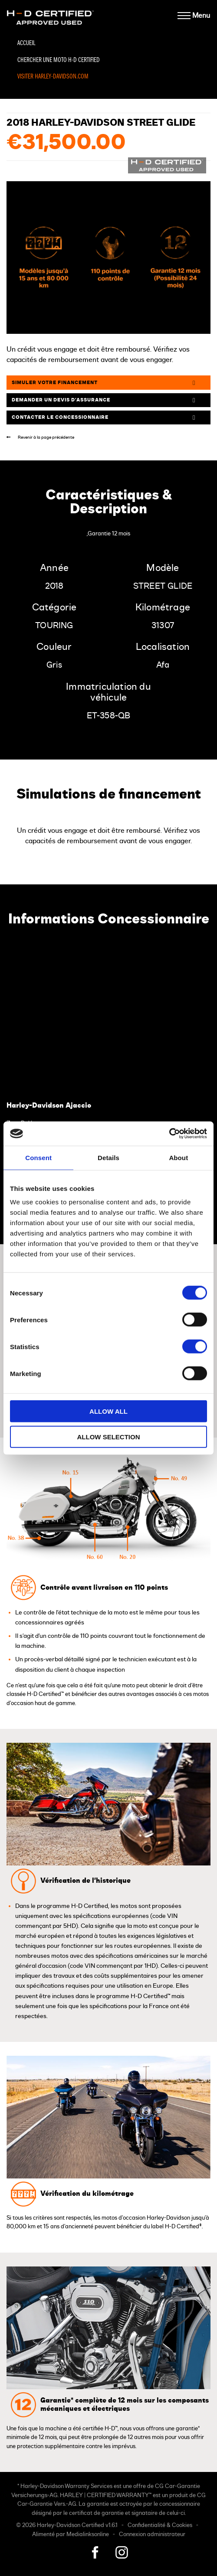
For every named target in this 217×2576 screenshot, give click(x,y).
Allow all (108, 1411)
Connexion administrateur (152, 2534)
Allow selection (108, 1436)
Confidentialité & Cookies (160, 2525)
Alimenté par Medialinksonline (70, 2534)
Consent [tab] (38, 1157)
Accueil (26, 43)
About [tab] (178, 1157)
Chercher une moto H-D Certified (58, 60)
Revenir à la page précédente (40, 437)
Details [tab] (108, 1157)
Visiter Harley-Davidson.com (53, 76)
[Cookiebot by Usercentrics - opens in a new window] (169, 1133)
